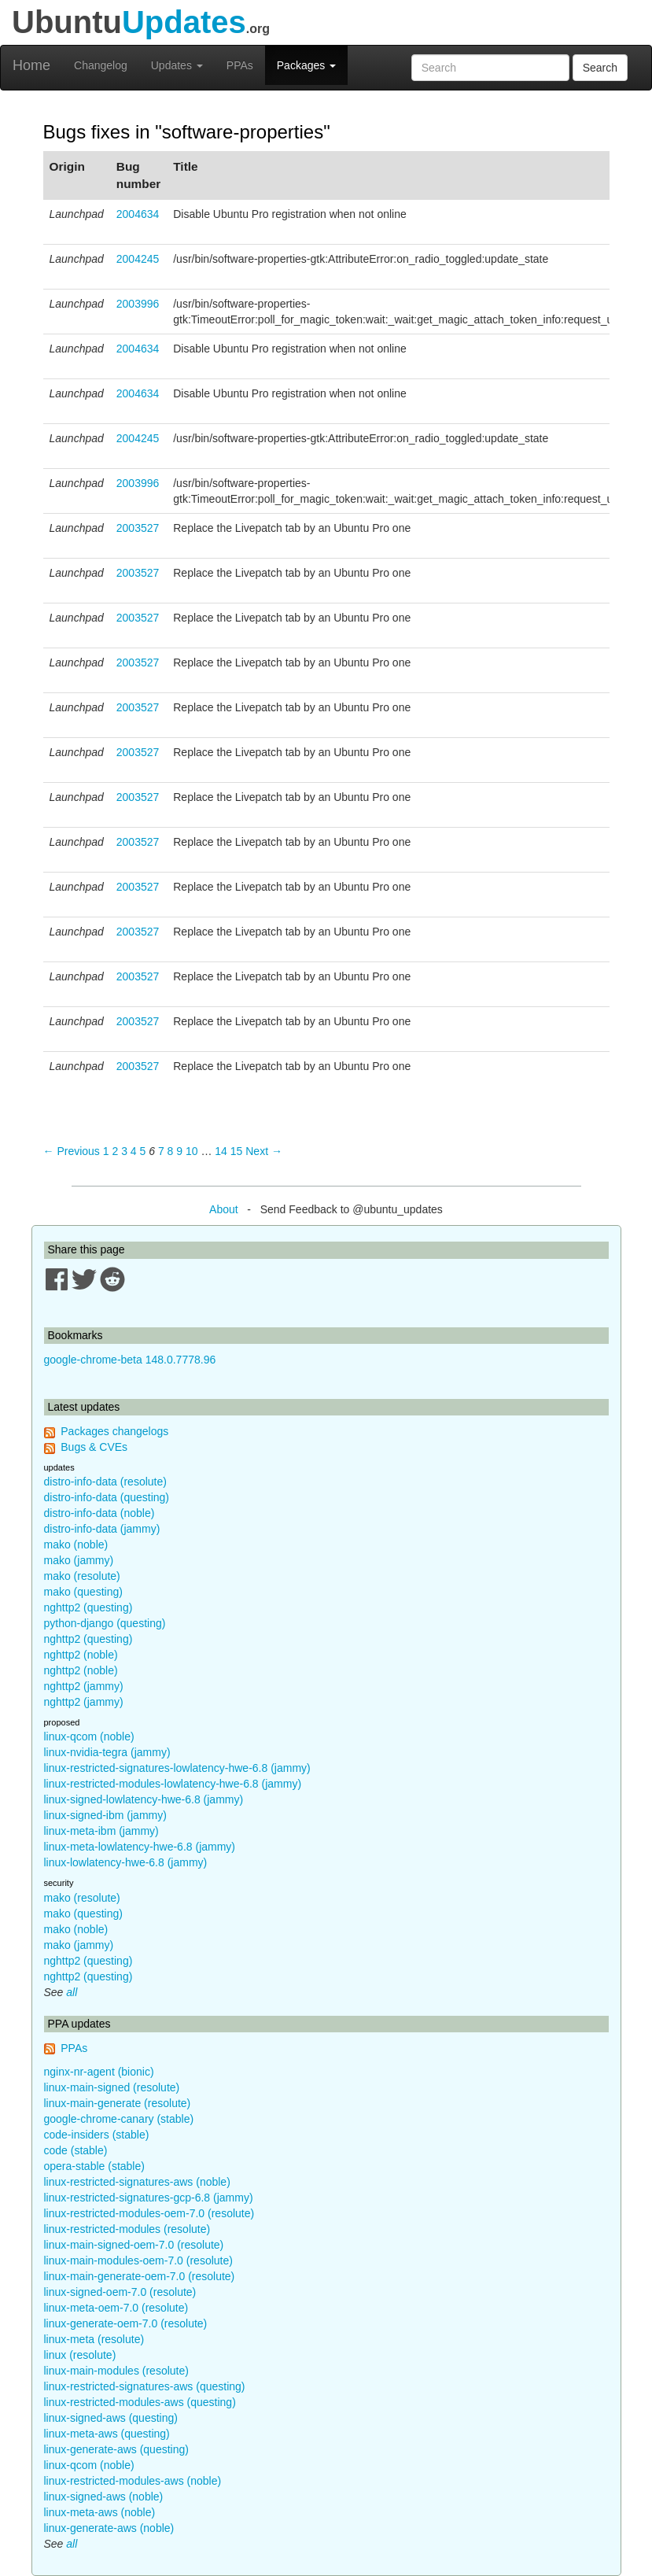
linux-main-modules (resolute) (116, 2370)
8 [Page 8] (171, 1151)
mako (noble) (76, 1544)
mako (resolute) (82, 1576)
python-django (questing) (105, 1623)
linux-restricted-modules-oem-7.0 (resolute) (149, 2213)
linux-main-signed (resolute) (112, 2087)
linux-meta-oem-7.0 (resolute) (116, 2307)
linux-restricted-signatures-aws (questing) (144, 2386)
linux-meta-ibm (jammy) (101, 1831)
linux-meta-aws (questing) (107, 2433)
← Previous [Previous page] (71, 1151)
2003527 (138, 528)
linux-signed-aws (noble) (104, 2496)
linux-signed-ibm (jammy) (105, 1815)
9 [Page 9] (179, 1151)
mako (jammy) (79, 1560)
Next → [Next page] (263, 1151)
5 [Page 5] (143, 1151)
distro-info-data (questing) (107, 1497)
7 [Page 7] (161, 1151)
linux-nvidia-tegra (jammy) (107, 1752)
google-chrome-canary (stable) (119, 2119)
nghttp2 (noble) (81, 1654)
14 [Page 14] (221, 1151)
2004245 (138, 259)
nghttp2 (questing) (88, 1607)
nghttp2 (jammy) (83, 1686)
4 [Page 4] (134, 1151)
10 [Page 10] (192, 1151)
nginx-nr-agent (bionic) (99, 2071)
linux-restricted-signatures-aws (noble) (137, 2182)
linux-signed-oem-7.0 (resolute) (120, 2292)
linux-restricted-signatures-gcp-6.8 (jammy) (148, 2197)
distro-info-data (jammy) (102, 1528)
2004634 (138, 214)
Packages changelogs (114, 1431)
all (71, 1992)
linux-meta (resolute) (94, 2339)
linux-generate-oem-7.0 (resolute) (126, 2323)
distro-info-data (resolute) (105, 1481)
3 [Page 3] (124, 1151)
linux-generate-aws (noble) (109, 2528)
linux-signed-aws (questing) (111, 2418)
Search (600, 67)
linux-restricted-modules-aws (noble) (133, 2481)
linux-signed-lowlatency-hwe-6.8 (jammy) (144, 1799)
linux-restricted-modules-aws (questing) (140, 2402)
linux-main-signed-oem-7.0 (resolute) (134, 2244)
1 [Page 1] (106, 1151)
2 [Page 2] (115, 1151)
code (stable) (76, 2150)
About (223, 1209)
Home (31, 65)
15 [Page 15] (236, 1151)
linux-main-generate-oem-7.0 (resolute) (139, 2276)
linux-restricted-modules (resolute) (127, 2229)
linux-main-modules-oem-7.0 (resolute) (138, 2260)
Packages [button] (306, 65)
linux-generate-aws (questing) (116, 2449)
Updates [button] (177, 65)
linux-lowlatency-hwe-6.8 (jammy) (126, 1862)
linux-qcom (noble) (89, 1736)
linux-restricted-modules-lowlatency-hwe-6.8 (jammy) (173, 1783)
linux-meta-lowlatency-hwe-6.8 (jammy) (140, 1846)
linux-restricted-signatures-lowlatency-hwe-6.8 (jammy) (177, 1768)
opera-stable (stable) (94, 2166)
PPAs (240, 65)
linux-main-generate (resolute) (117, 2103)
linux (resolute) (80, 2355)
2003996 (138, 303)
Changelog (100, 65)
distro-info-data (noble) (99, 1513)
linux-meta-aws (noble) (100, 2512)
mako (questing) (83, 1591)
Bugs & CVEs (94, 1447)
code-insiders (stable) (96, 2134)
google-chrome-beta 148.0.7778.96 (130, 1359)
